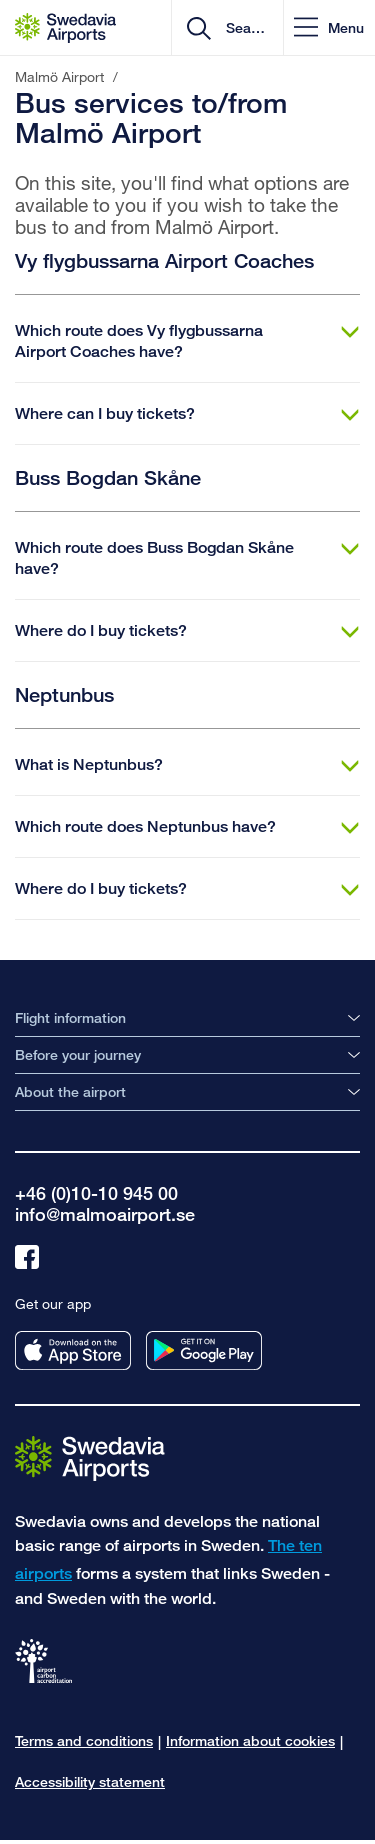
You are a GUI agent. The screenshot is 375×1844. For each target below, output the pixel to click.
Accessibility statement (90, 1781)
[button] (329, 27)
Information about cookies (250, 1740)
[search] (243, 28)
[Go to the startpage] (90, 1457)
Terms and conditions (84, 1740)
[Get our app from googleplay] (204, 1350)
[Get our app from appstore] (73, 1350)
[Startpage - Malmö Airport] (65, 28)
